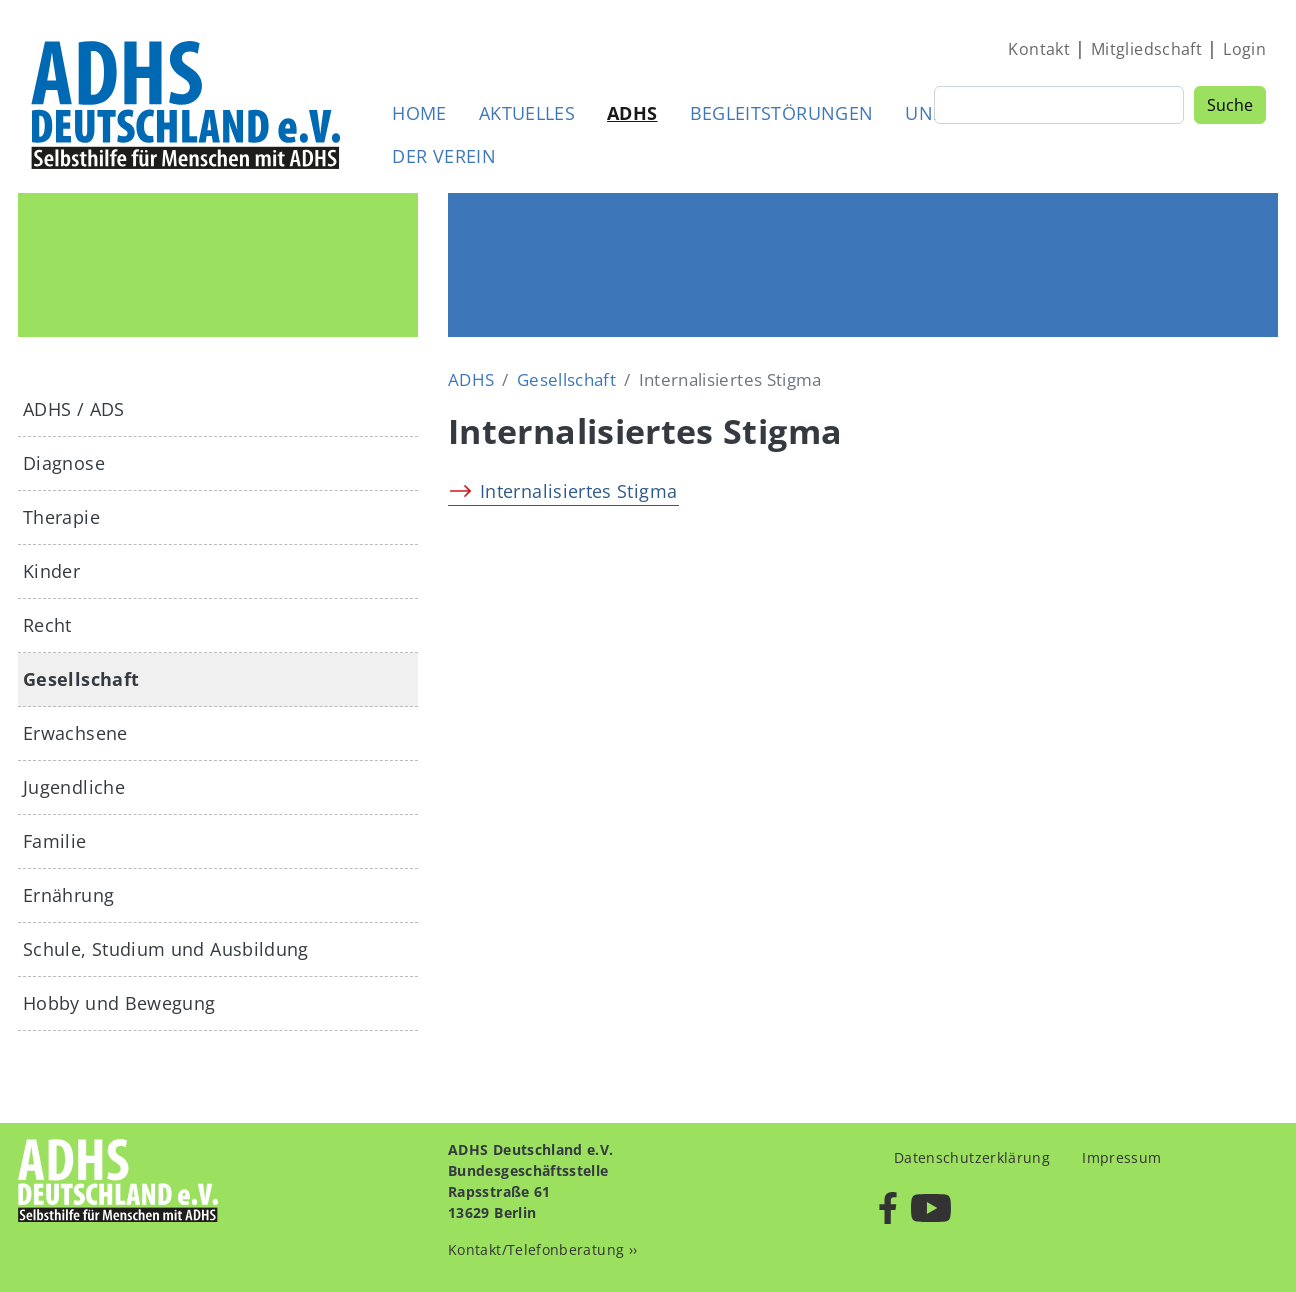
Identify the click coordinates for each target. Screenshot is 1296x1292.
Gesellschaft (566, 379)
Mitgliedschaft (1146, 49)
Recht (47, 625)
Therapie (61, 517)
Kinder (51, 571)
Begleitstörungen (782, 113)
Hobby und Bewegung (119, 1003)
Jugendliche (74, 787)
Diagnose (64, 463)
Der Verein (444, 156)
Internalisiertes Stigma (578, 491)
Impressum (1121, 1157)
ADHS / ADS (74, 409)
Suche (1230, 105)
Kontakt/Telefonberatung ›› (542, 1249)
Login (1244, 49)
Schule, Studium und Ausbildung (166, 949)
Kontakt (1039, 49)
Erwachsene (75, 733)
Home (419, 113)
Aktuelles (527, 113)
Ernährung (68, 895)
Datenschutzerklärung (972, 1157)
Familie (55, 841)
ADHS (632, 113)
